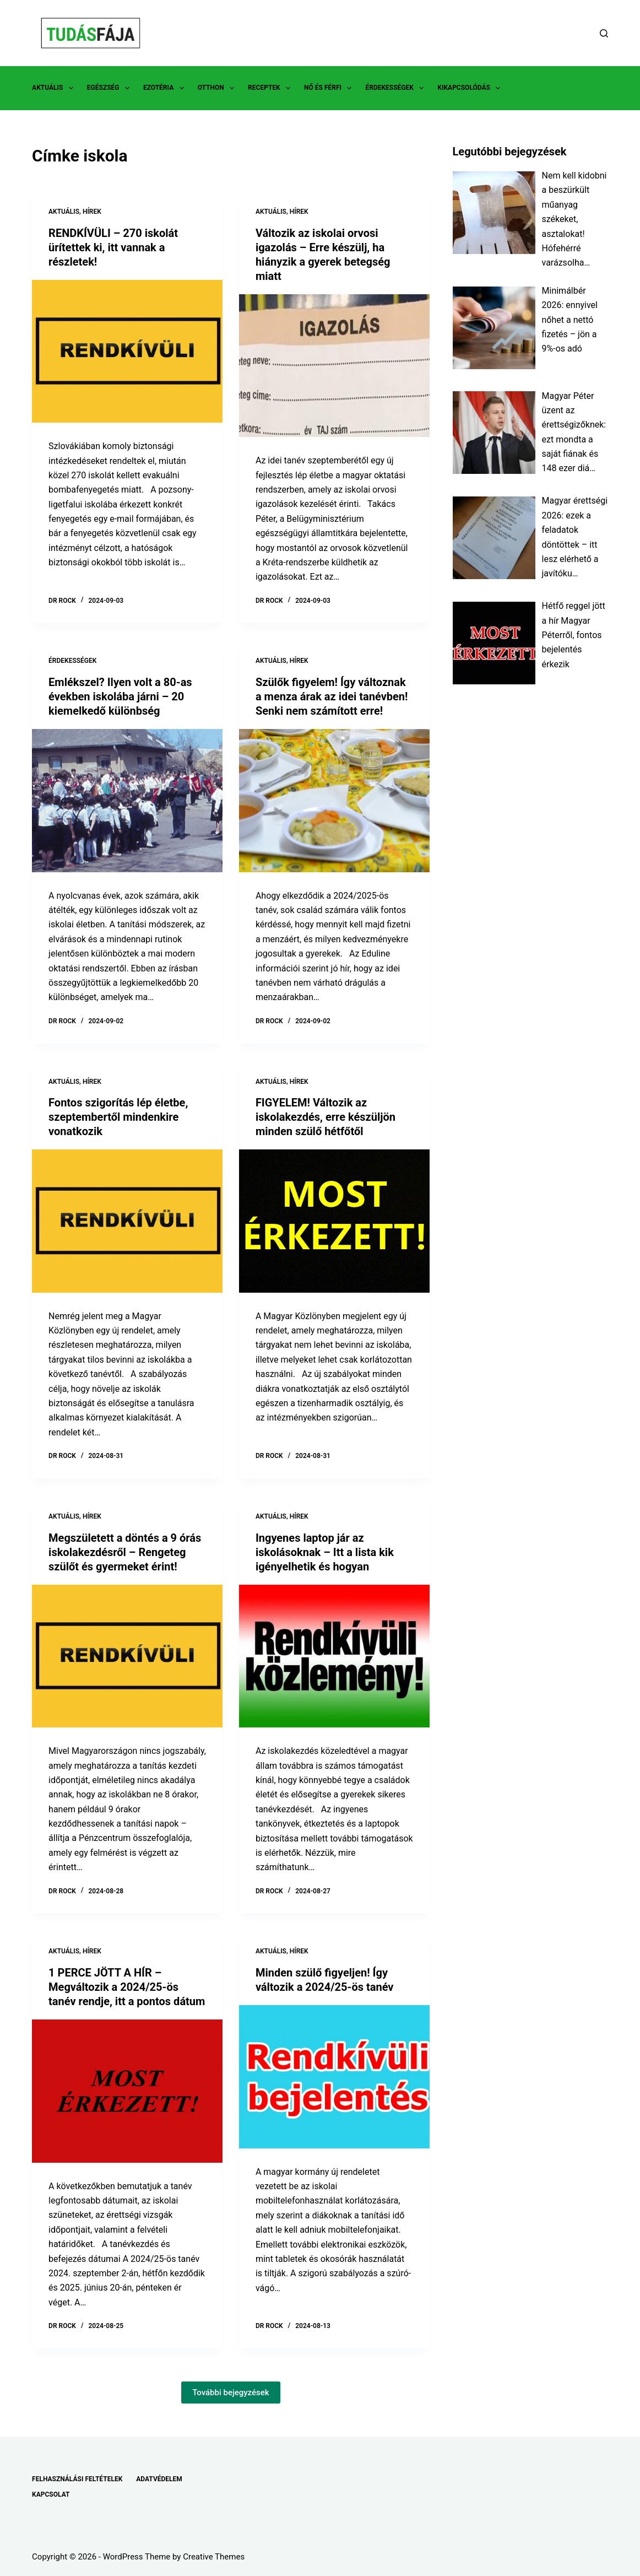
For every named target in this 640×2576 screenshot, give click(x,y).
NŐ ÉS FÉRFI (330, 88)
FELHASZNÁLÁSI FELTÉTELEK (77, 2479)
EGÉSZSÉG (110, 88)
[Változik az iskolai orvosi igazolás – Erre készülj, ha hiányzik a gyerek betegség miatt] (334, 365)
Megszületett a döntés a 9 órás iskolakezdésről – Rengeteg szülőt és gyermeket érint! (124, 1552)
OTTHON (218, 88)
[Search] (604, 33)
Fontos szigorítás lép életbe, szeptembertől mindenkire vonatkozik (118, 1117)
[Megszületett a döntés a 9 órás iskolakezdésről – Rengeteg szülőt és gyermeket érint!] (127, 1656)
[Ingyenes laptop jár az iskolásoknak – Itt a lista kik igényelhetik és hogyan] (334, 1656)
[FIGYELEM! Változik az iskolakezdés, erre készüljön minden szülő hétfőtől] (334, 1220)
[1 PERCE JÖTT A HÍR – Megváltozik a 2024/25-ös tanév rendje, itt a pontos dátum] (127, 2090)
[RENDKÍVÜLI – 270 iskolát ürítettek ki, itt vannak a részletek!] (127, 351)
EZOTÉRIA (165, 88)
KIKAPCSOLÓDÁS (471, 88)
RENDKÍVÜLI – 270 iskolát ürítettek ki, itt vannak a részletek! (113, 247)
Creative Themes (214, 2557)
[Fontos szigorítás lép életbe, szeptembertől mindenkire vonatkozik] (127, 1220)
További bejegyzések (230, 2392)
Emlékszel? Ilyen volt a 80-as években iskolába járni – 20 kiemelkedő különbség (120, 696)
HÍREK (92, 211)
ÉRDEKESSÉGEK (396, 88)
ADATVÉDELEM (159, 2479)
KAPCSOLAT (50, 2494)
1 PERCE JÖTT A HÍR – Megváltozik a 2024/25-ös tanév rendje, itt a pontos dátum (126, 1987)
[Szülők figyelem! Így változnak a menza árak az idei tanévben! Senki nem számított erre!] (334, 800)
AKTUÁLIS (55, 88)
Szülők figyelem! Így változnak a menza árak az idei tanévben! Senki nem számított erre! (332, 696)
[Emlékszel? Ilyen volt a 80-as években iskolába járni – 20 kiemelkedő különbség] (127, 800)
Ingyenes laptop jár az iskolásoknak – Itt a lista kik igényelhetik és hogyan (325, 1552)
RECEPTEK (271, 88)
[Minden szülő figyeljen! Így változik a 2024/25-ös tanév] (334, 2076)
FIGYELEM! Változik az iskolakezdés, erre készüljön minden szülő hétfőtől (325, 1117)
